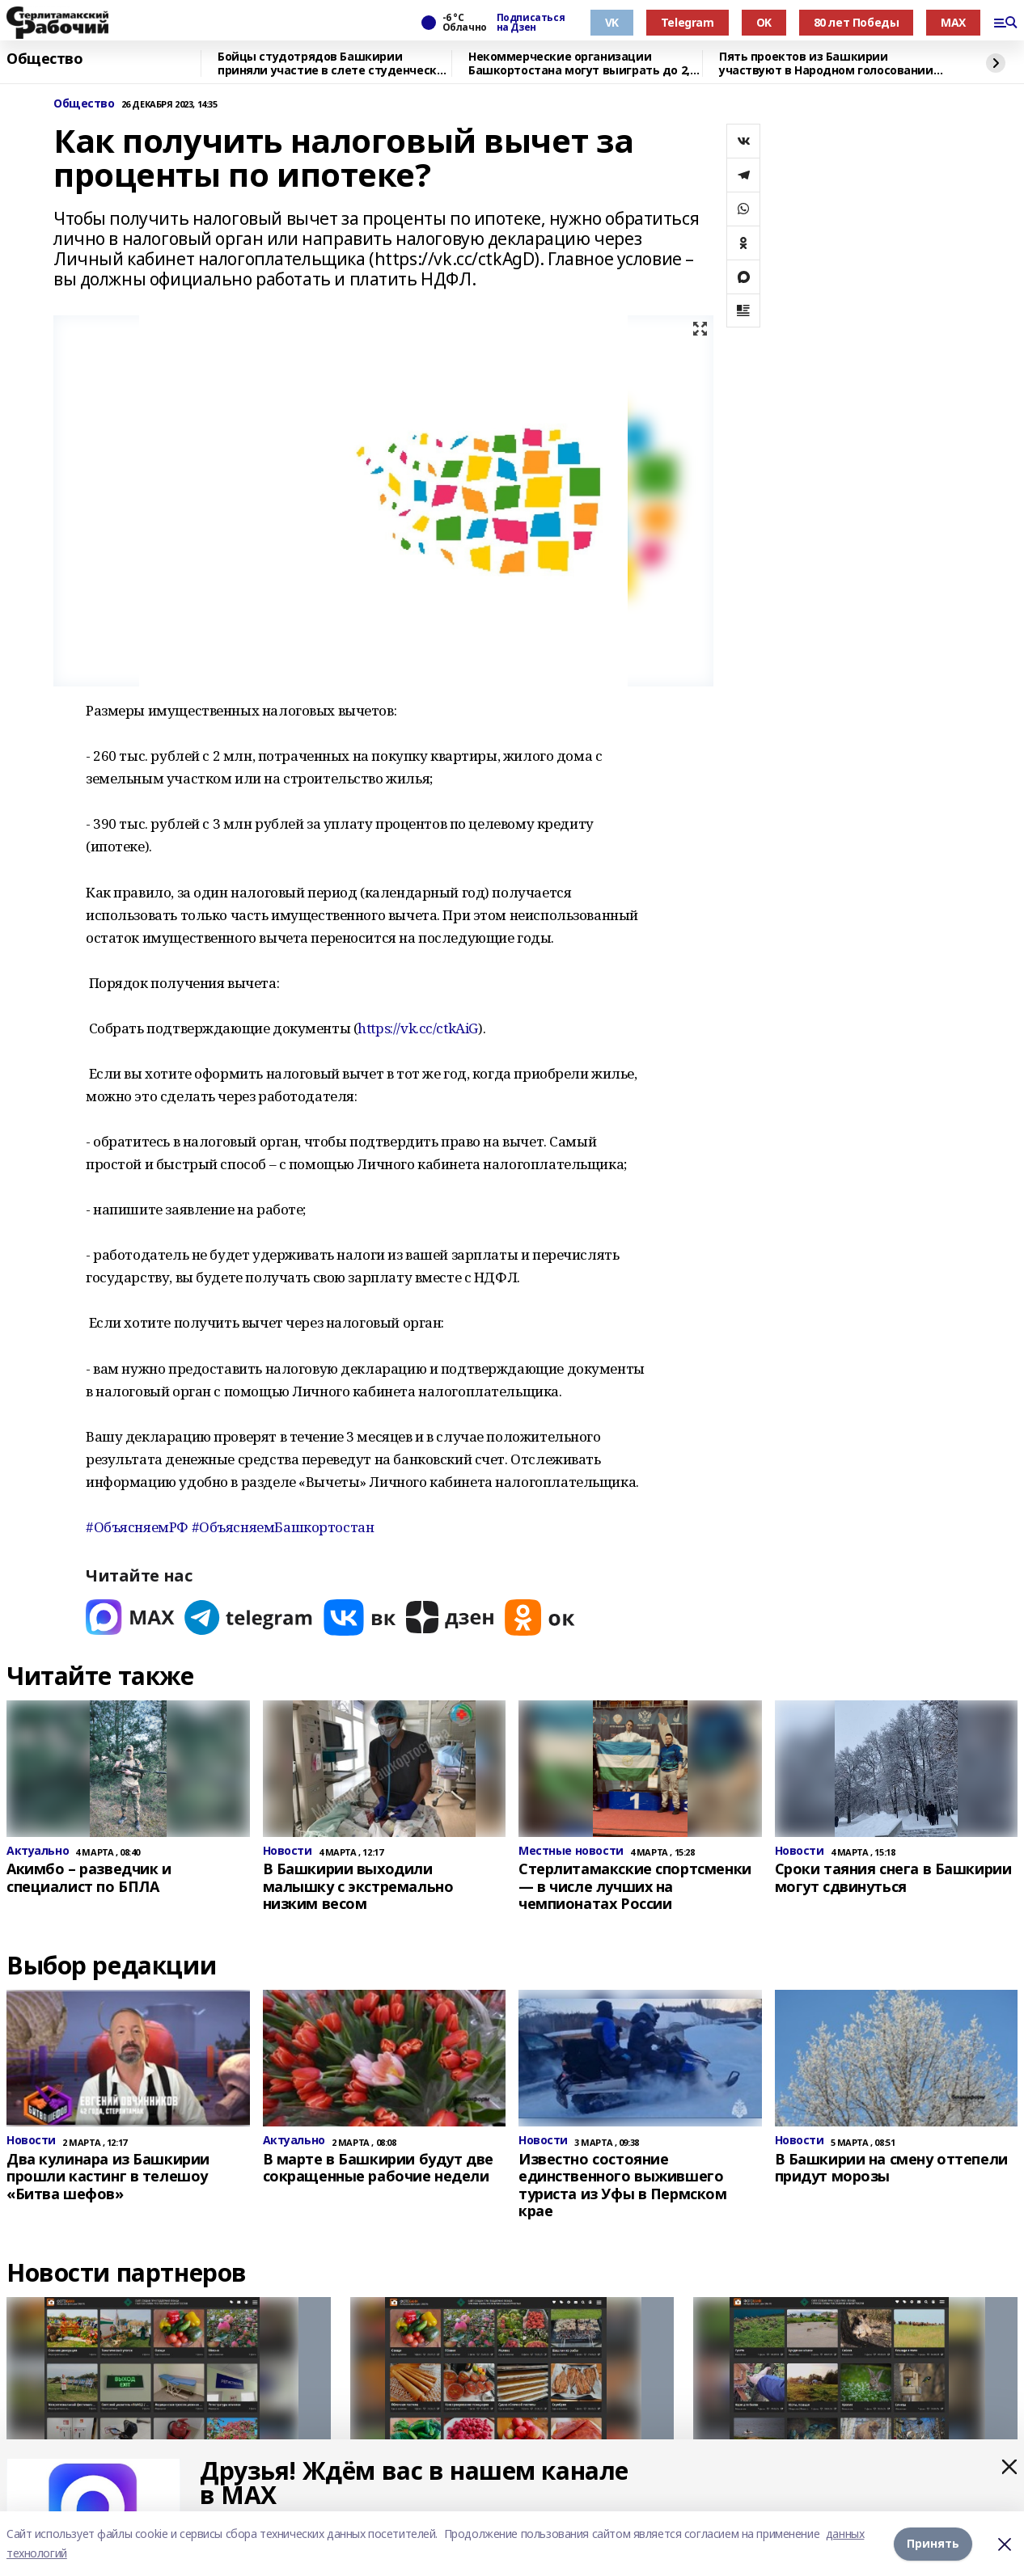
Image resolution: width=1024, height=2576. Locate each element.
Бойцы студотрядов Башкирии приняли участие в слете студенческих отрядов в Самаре (334, 63)
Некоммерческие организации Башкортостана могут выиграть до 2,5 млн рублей (582, 63)
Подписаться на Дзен (531, 22)
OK (764, 22)
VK (612, 22)
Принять (933, 2543)
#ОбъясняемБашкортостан (283, 1527)
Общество (44, 59)
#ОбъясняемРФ (137, 1527)
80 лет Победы (856, 22)
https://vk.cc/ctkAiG (418, 1028)
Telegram (687, 22)
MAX (953, 22)
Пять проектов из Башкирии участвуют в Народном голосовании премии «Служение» (826, 63)
